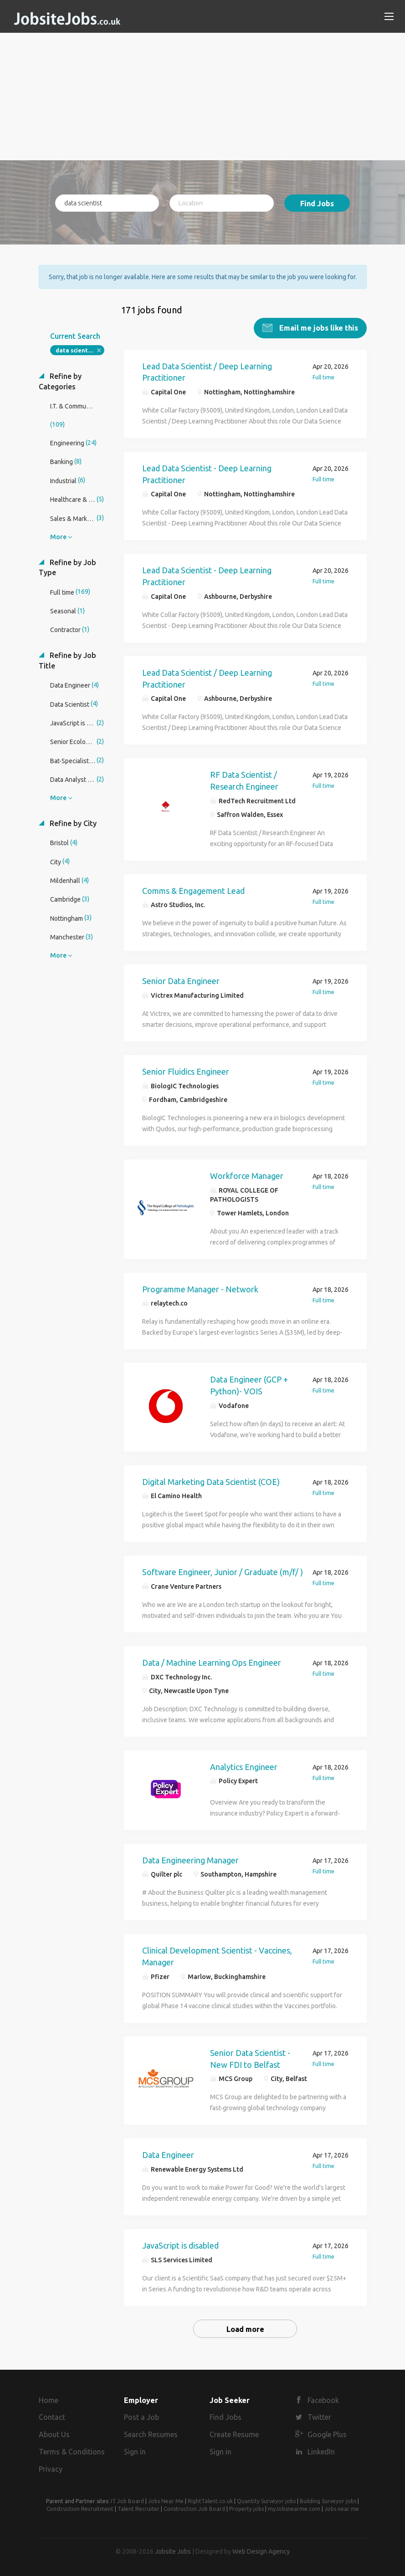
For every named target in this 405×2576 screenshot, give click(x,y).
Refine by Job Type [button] (67, 566)
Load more (245, 2328)
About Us (54, 2434)
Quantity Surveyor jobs (266, 2500)
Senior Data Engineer (181, 980)
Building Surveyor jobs (328, 2500)
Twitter (319, 2417)
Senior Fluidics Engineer (185, 1070)
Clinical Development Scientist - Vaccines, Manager (217, 1955)
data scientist (75, 349)
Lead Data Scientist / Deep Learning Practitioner (207, 371)
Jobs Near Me (166, 2500)
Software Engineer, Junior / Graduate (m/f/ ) (222, 1571)
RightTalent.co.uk (210, 2500)
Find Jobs (317, 203)
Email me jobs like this (317, 327)
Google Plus (327, 2434)
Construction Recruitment (79, 2508)
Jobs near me (341, 2508)
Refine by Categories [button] (60, 380)
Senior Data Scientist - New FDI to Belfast (250, 2057)
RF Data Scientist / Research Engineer (244, 779)
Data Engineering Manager (190, 1859)
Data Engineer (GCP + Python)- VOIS (249, 1384)
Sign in (135, 2451)
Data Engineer (168, 2153)
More (58, 536)
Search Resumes (151, 2434)
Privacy (50, 2468)
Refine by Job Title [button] (67, 659)
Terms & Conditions (72, 2451)
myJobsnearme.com (294, 2508)
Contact (52, 2417)
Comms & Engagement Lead (193, 889)
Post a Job (141, 2417)
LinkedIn (321, 2451)
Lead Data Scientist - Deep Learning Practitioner (207, 473)
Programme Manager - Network (200, 1288)
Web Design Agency (261, 2550)
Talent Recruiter (138, 2508)
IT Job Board (127, 2500)
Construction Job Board (194, 2508)
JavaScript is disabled (180, 2244)
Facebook (323, 2399)
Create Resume (234, 2434)
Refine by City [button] (72, 822)
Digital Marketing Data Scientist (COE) (211, 1480)
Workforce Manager (246, 1174)
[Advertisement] (203, 96)
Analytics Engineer (243, 1765)
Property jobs (246, 2508)
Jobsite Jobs (173, 2550)
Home (48, 2399)
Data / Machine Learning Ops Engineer (211, 1661)
